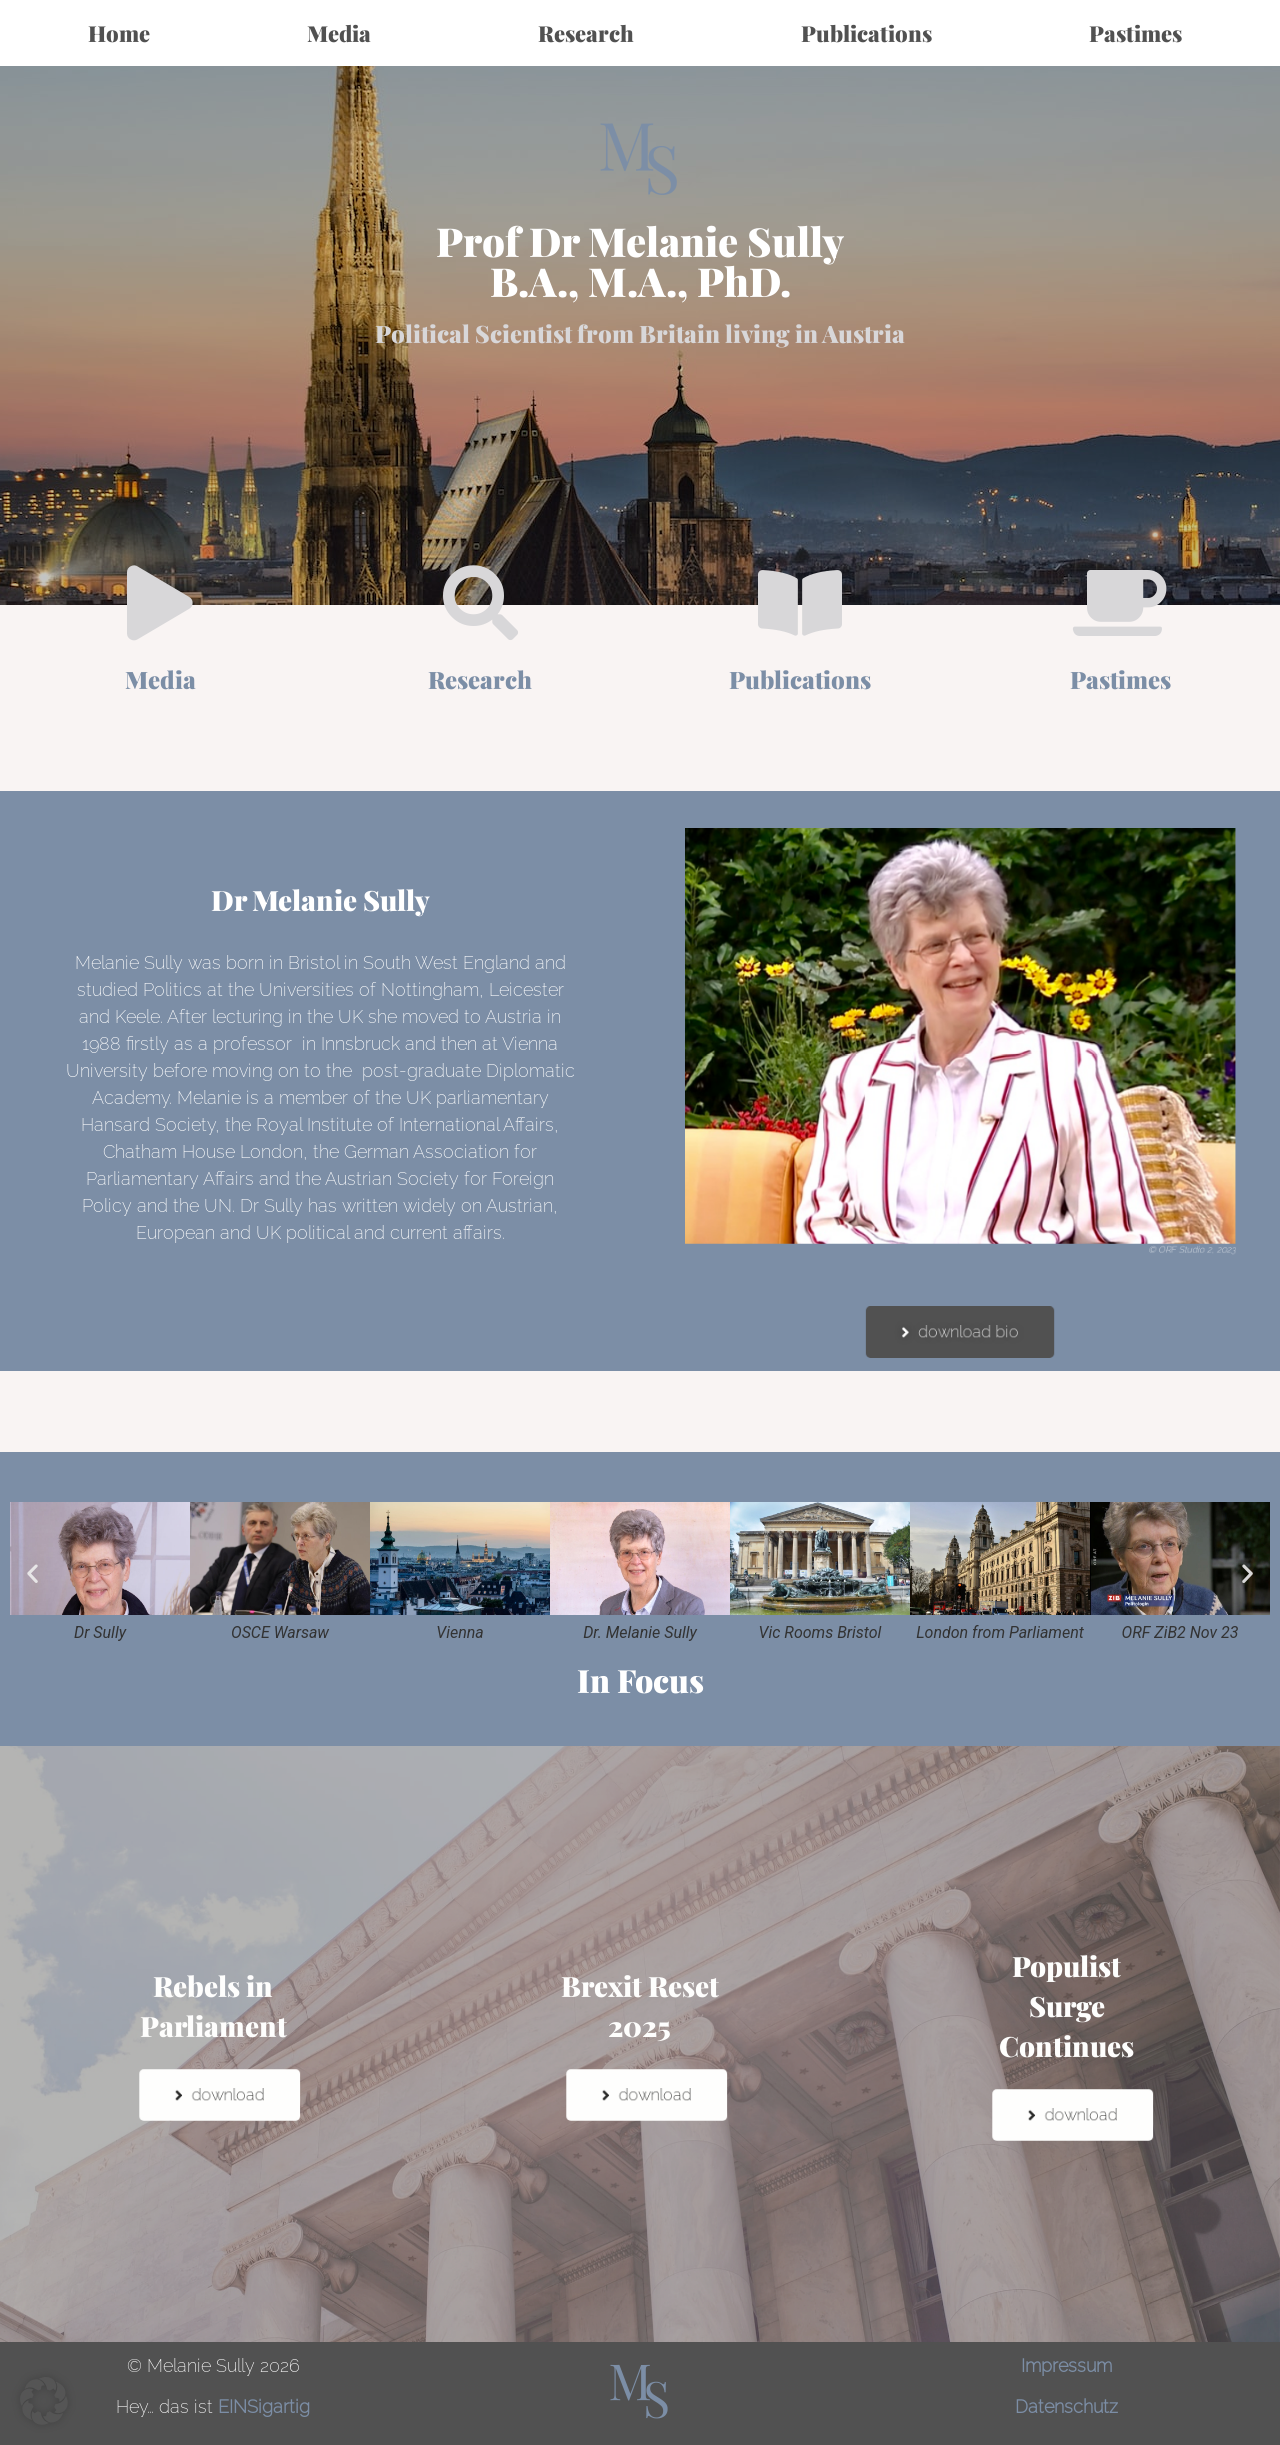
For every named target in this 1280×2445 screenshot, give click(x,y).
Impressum (1066, 2365)
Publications (866, 33)
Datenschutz (1066, 2406)
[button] (32, 1573)
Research (591, 33)
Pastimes (1140, 33)
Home (119, 33)
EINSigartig (264, 2406)
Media (344, 33)
